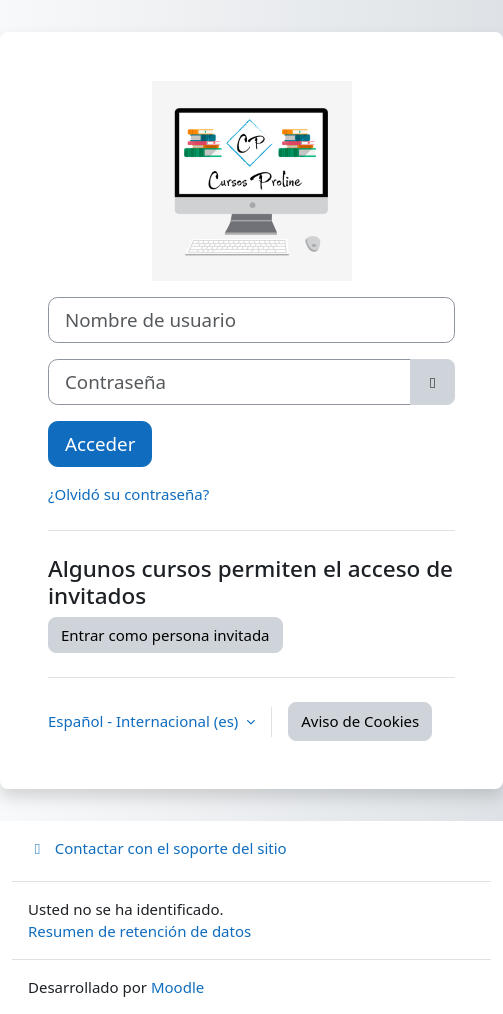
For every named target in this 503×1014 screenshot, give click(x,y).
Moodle (177, 987)
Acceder (100, 443)
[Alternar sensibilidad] (432, 382)
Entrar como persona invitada (165, 635)
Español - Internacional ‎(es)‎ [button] (145, 721)
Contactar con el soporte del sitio (157, 848)
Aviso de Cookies (360, 721)
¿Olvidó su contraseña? (128, 494)
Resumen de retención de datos (139, 931)
